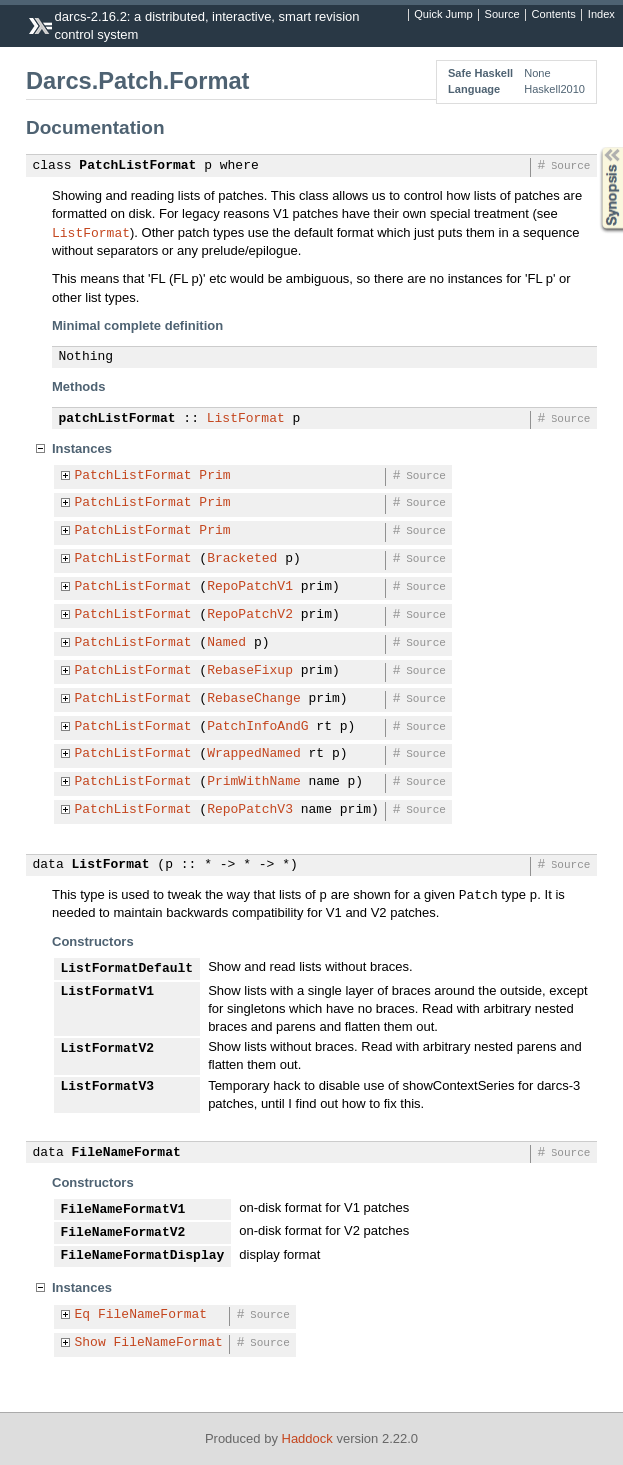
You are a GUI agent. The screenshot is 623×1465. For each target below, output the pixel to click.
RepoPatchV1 (250, 587)
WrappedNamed (254, 754)
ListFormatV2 (108, 1049)
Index (601, 15)
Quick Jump (443, 15)
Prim (214, 476)
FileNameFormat (126, 1153)
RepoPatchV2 (250, 615)
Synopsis (596, 147)
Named (226, 643)
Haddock (307, 1438)
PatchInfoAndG (257, 727)
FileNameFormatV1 (123, 1210)
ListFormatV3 (108, 1087)
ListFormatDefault (127, 969)
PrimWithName (254, 782)
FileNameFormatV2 (123, 1233)
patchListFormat (117, 419)
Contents (554, 15)
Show (90, 1343)
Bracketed (242, 559)
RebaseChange (254, 699)
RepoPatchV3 (250, 810)
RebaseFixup (250, 671)
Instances (82, 448)
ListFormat (91, 232)
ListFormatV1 (108, 992)
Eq (83, 1315)
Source (502, 15)
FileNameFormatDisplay (143, 1256)
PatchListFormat (137, 166)
